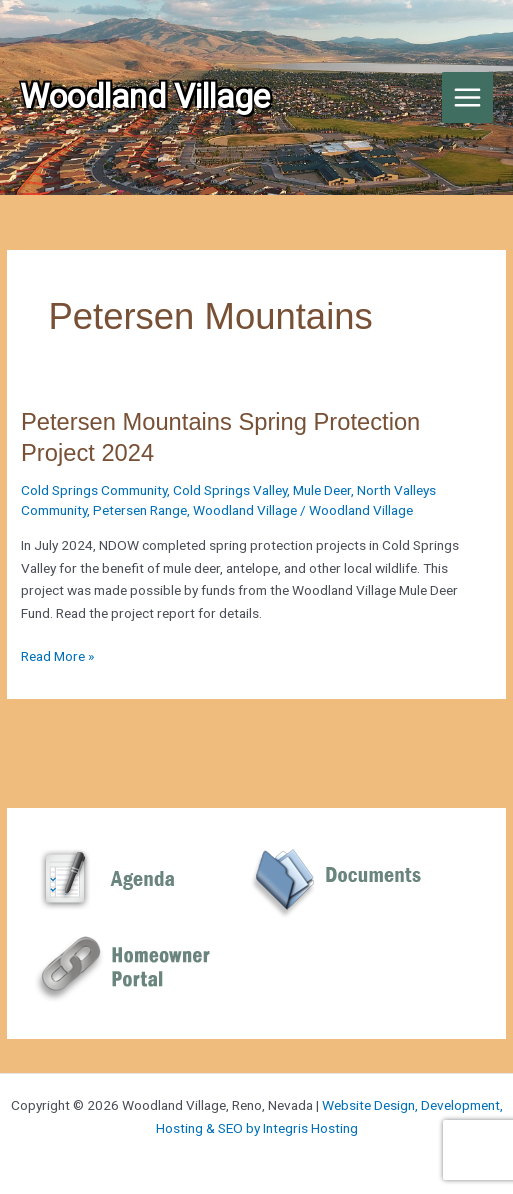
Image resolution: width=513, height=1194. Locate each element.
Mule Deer (322, 490)
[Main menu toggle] (468, 98)
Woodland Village (245, 510)
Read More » (57, 656)
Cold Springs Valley (230, 490)
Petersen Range (140, 510)
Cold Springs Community (94, 490)
